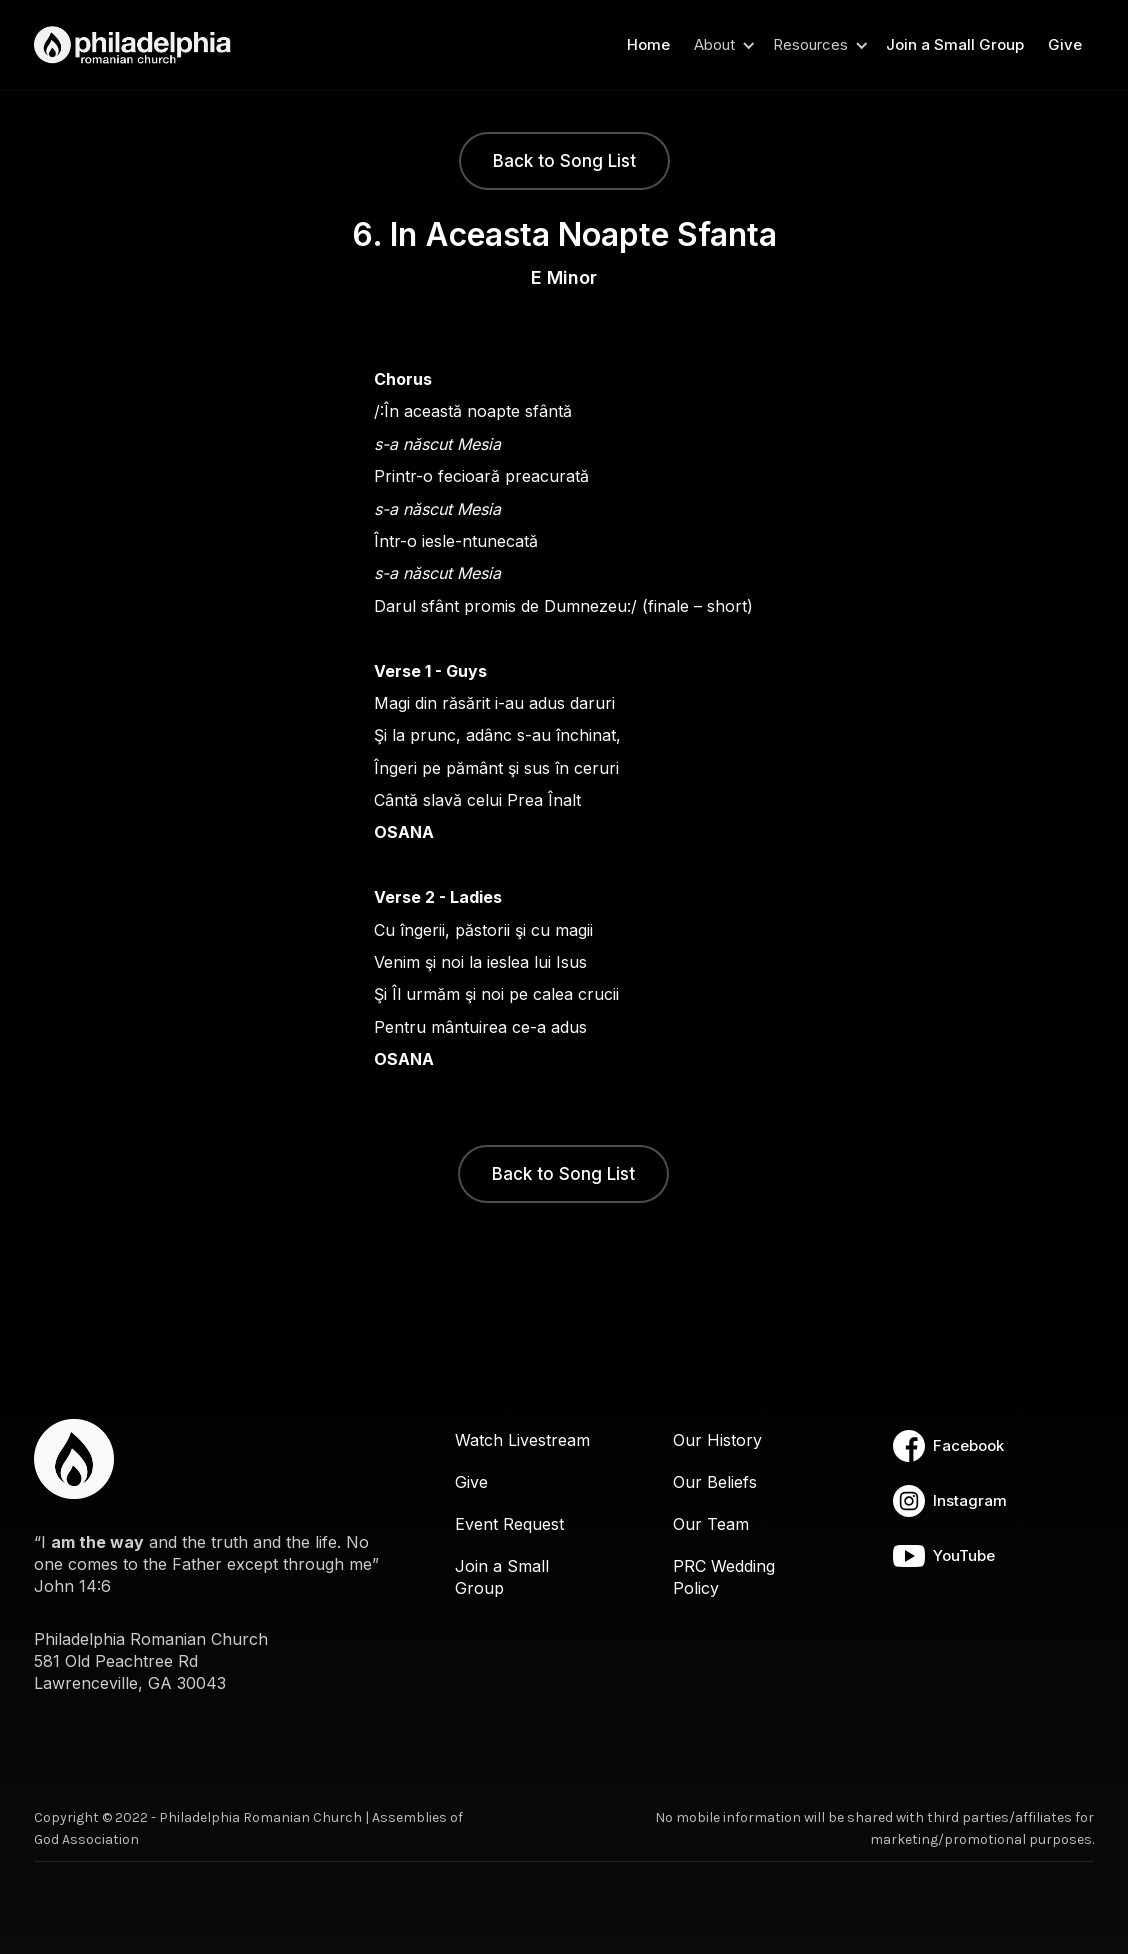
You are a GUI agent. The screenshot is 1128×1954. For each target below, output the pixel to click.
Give (1065, 44)
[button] (721, 45)
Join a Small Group (955, 44)
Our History (717, 1440)
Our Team (711, 1524)
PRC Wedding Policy (724, 1577)
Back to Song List (564, 161)
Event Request (509, 1524)
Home (648, 44)
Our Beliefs (715, 1482)
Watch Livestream (522, 1440)
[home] (139, 45)
